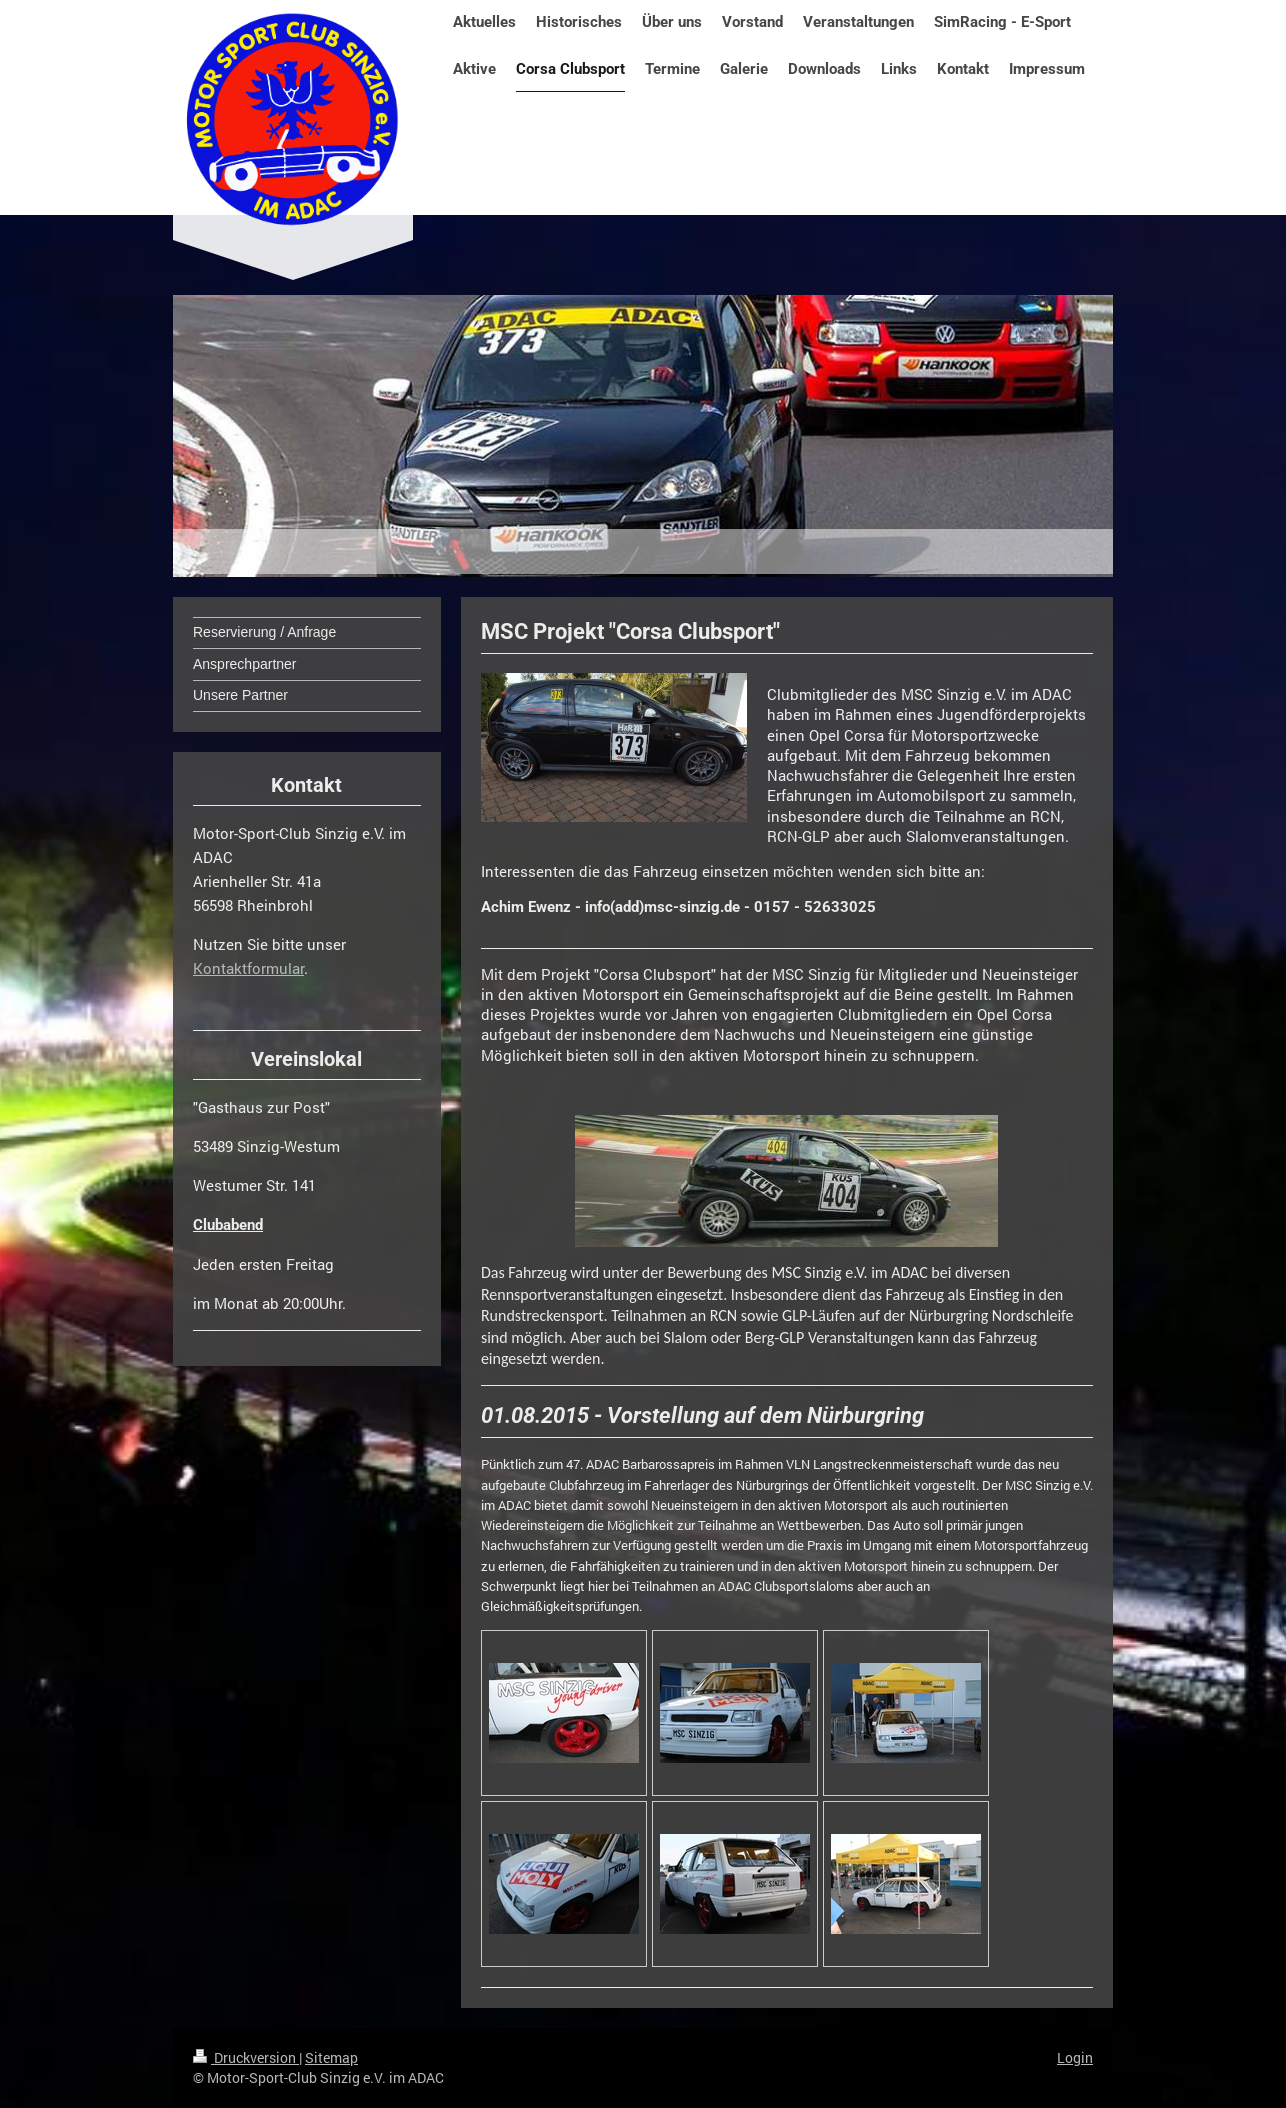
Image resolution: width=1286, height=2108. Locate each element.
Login (1075, 2057)
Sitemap (331, 2057)
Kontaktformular (248, 968)
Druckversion (246, 2057)
